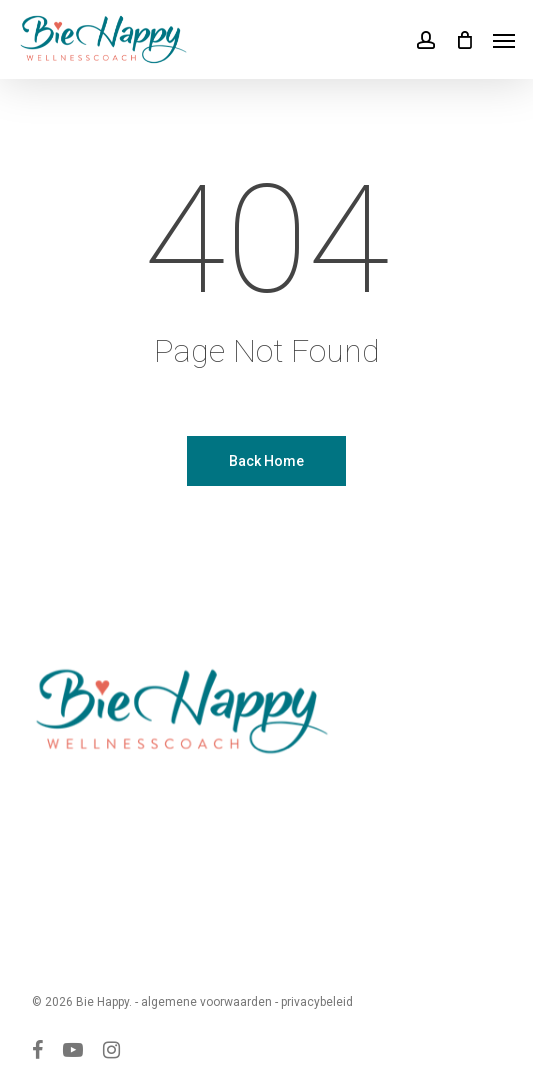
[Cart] (464, 39)
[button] (504, 40)
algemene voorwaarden (206, 1002)
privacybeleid (317, 1002)
